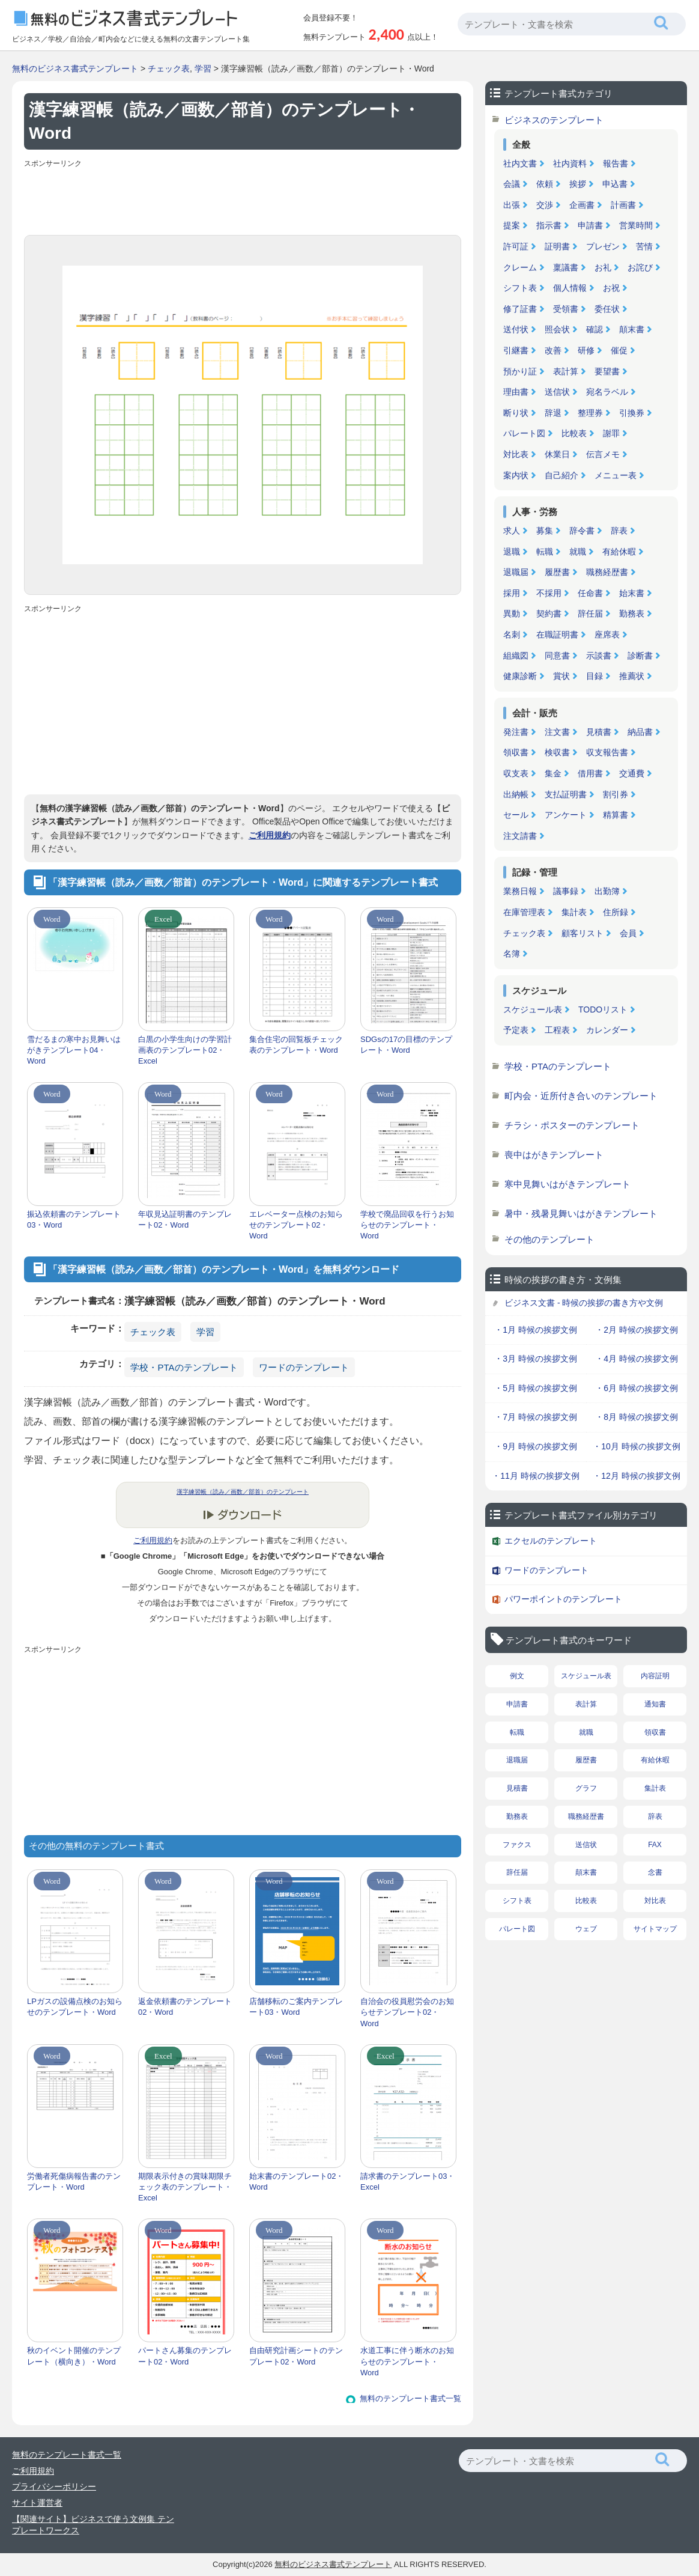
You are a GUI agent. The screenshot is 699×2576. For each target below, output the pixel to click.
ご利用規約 (270, 835)
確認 (594, 329)
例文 (517, 1676)
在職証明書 (557, 634)
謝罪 (611, 433)
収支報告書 (607, 752)
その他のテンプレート (549, 1239)
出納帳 (515, 794)
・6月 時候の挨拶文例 (636, 1388)
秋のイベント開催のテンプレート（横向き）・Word (74, 2356)
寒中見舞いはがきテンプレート (567, 1184)
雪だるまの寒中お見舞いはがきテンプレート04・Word (74, 1050)
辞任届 (590, 613)
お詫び (640, 267)
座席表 (607, 634)
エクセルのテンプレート (550, 1540)
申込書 (615, 184)
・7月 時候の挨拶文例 (535, 1417)
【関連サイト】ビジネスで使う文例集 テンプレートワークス (93, 2525)
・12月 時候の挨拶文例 (636, 1476)
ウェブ (586, 1929)
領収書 (515, 752)
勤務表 (631, 613)
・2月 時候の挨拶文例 (636, 1330)
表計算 (565, 371)
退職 (511, 551)
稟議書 (565, 267)
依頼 (544, 184)
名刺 (511, 634)
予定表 (515, 1030)
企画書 (582, 205)
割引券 (615, 794)
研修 (586, 350)
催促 (619, 350)
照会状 (557, 329)
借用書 (590, 773)
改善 (553, 350)
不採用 (548, 593)
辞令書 (582, 530)
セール (515, 815)
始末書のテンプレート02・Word (296, 2181)
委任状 (607, 309)
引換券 (631, 413)
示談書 (598, 655)
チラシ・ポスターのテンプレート (572, 1125)
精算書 (615, 815)
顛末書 (631, 329)
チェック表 (169, 68)
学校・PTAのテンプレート (183, 1367)
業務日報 (520, 891)
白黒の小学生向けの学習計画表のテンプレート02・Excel (185, 1050)
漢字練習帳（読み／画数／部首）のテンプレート (243, 1491)
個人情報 (570, 288)
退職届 (515, 572)
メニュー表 (616, 475)
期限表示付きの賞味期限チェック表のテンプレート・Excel (185, 2187)
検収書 (557, 752)
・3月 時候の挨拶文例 (535, 1358)
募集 (544, 530)
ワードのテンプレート (304, 1367)
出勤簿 (607, 891)
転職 (544, 551)
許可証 (515, 246)
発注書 (515, 732)
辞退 (553, 413)
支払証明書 (566, 794)
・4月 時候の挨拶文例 (636, 1358)
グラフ (586, 1788)
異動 (511, 613)
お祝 (611, 288)
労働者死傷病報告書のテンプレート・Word (74, 2181)
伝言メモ (603, 454)
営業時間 (636, 225)
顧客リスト (582, 933)
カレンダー (607, 1030)
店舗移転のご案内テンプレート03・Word (296, 2007)
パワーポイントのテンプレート (563, 1599)
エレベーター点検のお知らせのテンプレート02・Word (296, 1225)
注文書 (557, 732)
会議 (511, 184)
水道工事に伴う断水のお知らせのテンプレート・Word (407, 2361)
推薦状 (631, 676)
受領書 (565, 309)
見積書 (598, 732)
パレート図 (524, 433)
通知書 (655, 1704)
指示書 (548, 225)
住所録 (615, 912)
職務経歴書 (607, 572)
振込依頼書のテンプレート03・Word (74, 1219)
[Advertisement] (242, 199)
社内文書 (520, 163)
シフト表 (520, 288)
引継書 (515, 350)
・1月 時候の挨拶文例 (535, 1330)
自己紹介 (561, 475)
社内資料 (570, 163)
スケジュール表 (532, 1009)
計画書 (623, 205)
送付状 (515, 329)
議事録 (565, 891)
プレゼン (603, 246)
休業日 (557, 454)
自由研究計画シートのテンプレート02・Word (296, 2356)
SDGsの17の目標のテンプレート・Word (406, 1045)
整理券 (590, 413)
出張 (511, 205)
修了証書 (520, 309)
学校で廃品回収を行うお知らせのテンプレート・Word (407, 1225)
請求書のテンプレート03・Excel (407, 2181)
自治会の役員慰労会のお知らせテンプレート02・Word (407, 2012)
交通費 (631, 773)
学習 (203, 68)
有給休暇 (619, 551)
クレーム (520, 267)
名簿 (511, 953)
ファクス (517, 1845)
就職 (577, 551)
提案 (511, 225)
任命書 (590, 593)
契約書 (548, 613)
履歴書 (557, 572)
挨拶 (577, 184)
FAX (655, 1845)
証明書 (557, 246)
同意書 (557, 655)
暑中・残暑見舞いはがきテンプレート (581, 1213)
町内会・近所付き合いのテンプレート (581, 1096)
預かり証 (520, 371)
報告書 (615, 163)
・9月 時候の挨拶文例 (535, 1446)
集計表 (574, 912)
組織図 (515, 655)
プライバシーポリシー (54, 2486)
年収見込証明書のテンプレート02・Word (185, 1219)
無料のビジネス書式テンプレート (75, 68)
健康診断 (520, 676)
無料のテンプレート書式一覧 (410, 2398)
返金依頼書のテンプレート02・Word (185, 2007)
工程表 (557, 1030)
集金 (553, 773)
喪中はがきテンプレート (554, 1154)
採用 (511, 593)
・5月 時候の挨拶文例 (535, 1388)
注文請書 (520, 836)
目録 (594, 676)
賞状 (561, 676)
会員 (628, 933)
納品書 (640, 732)
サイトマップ (655, 1929)
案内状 (515, 475)
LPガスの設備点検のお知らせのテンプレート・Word (75, 2007)
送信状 (557, 392)
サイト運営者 (37, 2502)
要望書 (607, 371)
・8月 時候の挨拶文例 (636, 1417)
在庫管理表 (524, 912)
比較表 (574, 433)
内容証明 (655, 1676)
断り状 (515, 413)
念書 (655, 1872)
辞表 (619, 530)
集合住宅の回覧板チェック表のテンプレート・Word (296, 1045)
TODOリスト (603, 1009)
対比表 (515, 454)
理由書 (515, 392)
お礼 (603, 267)
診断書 (640, 655)
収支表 (515, 773)
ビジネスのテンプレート (554, 120)
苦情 (644, 246)
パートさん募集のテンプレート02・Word (185, 2356)
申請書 (590, 225)
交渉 (544, 205)
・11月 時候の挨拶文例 (535, 1476)
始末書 (631, 593)
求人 (511, 530)
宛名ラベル (607, 392)
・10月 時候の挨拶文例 (636, 1446)
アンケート (566, 815)
